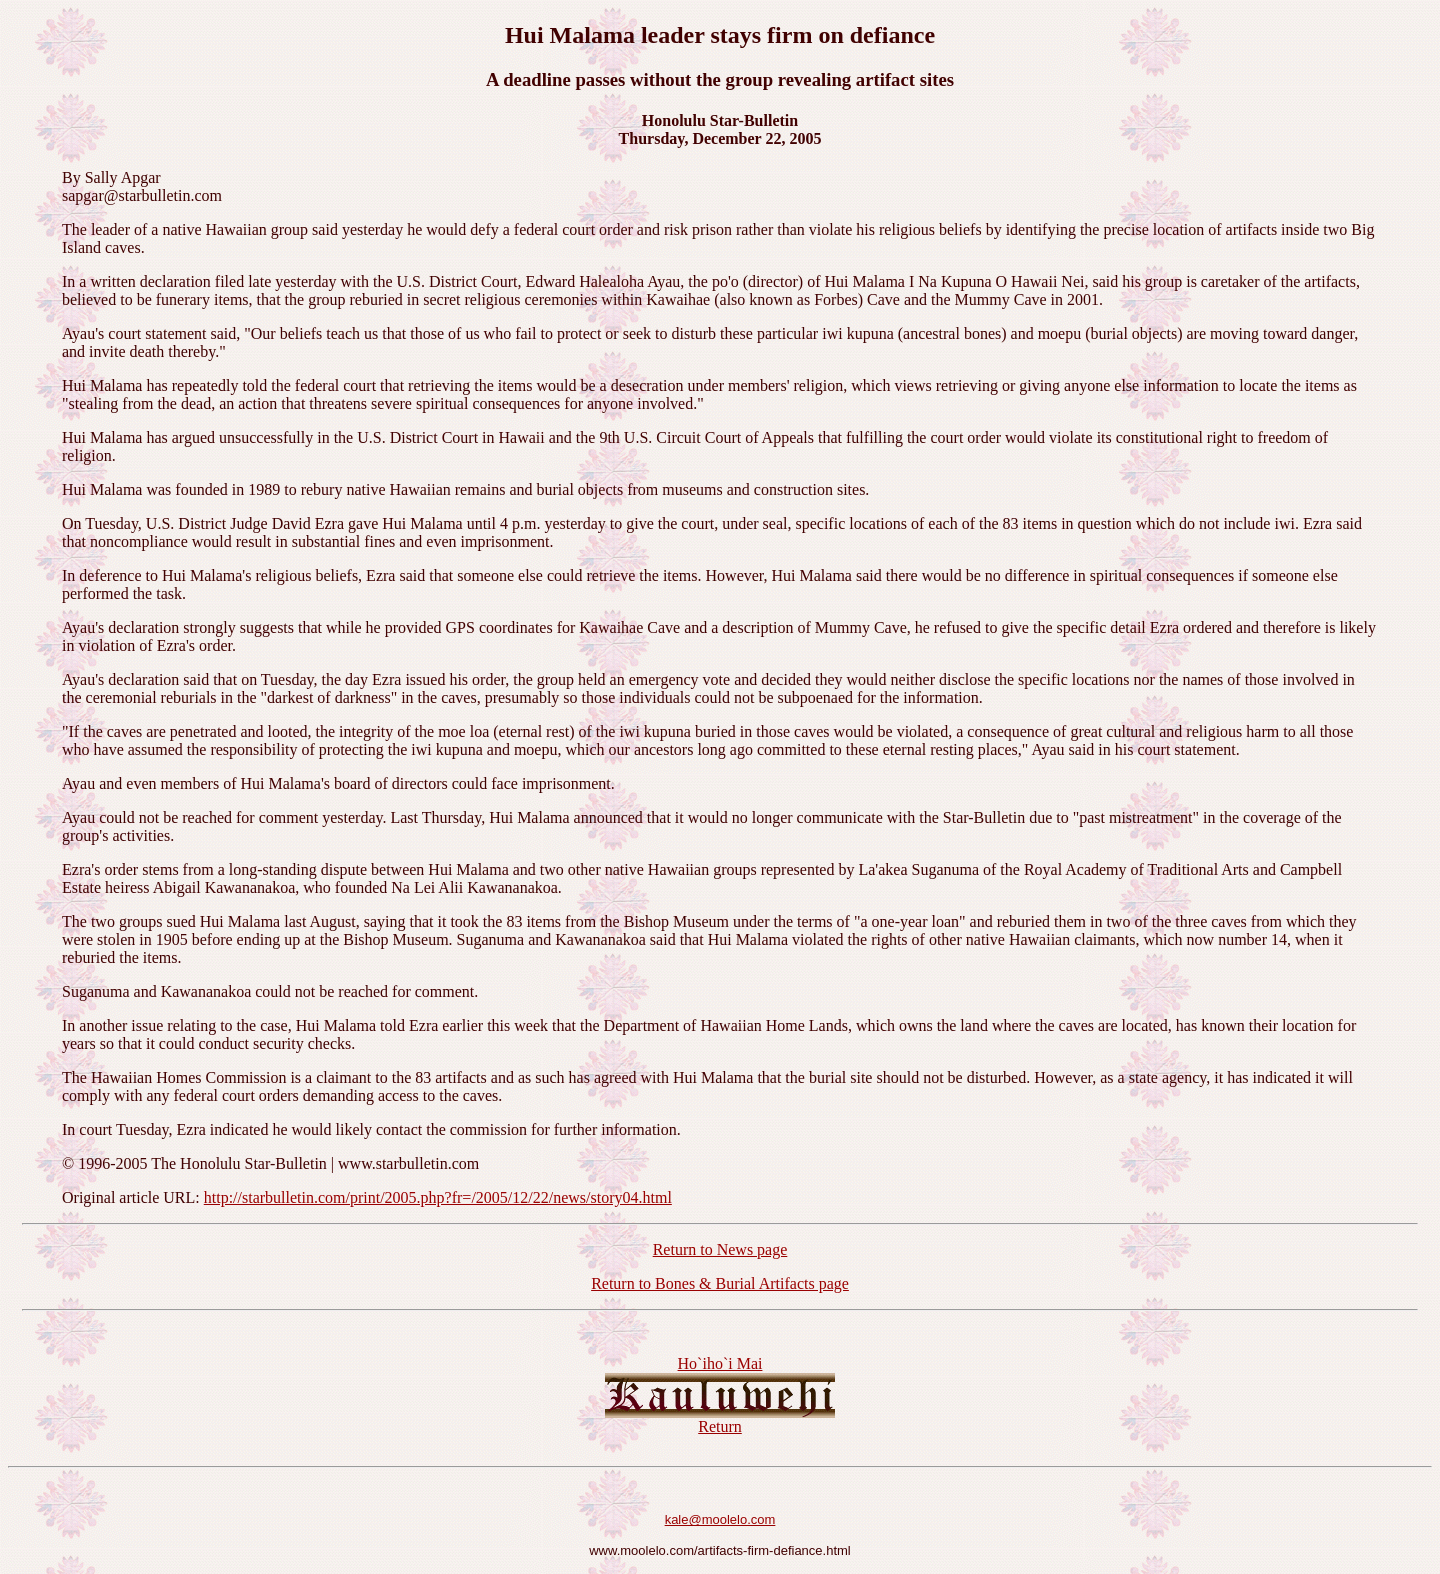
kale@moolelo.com (720, 1519)
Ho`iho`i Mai (720, 1363)
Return (720, 1426)
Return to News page (720, 1249)
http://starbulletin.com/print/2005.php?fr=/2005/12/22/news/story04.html (438, 1197)
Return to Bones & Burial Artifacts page (720, 1283)
